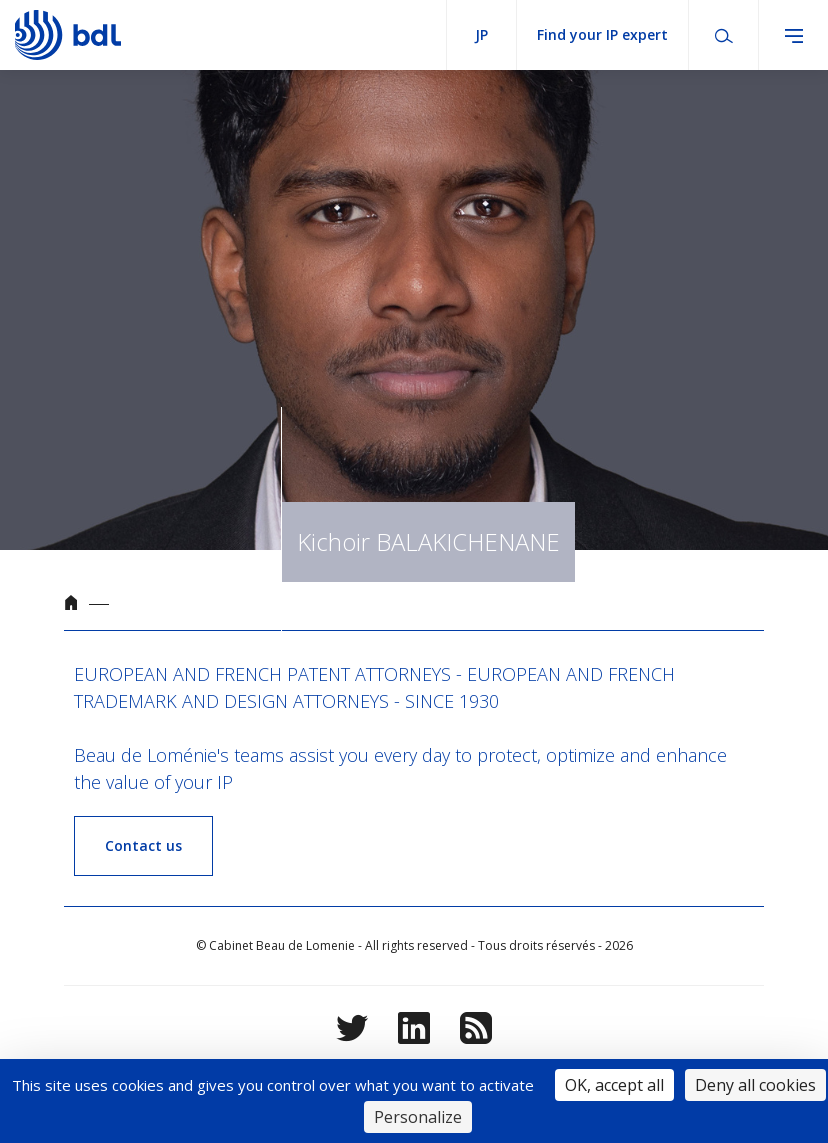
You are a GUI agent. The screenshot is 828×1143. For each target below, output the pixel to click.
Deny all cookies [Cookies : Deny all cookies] (755, 1085)
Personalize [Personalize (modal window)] (418, 1117)
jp (481, 34)
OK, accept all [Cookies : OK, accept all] (614, 1085)
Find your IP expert (602, 34)
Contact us (143, 845)
